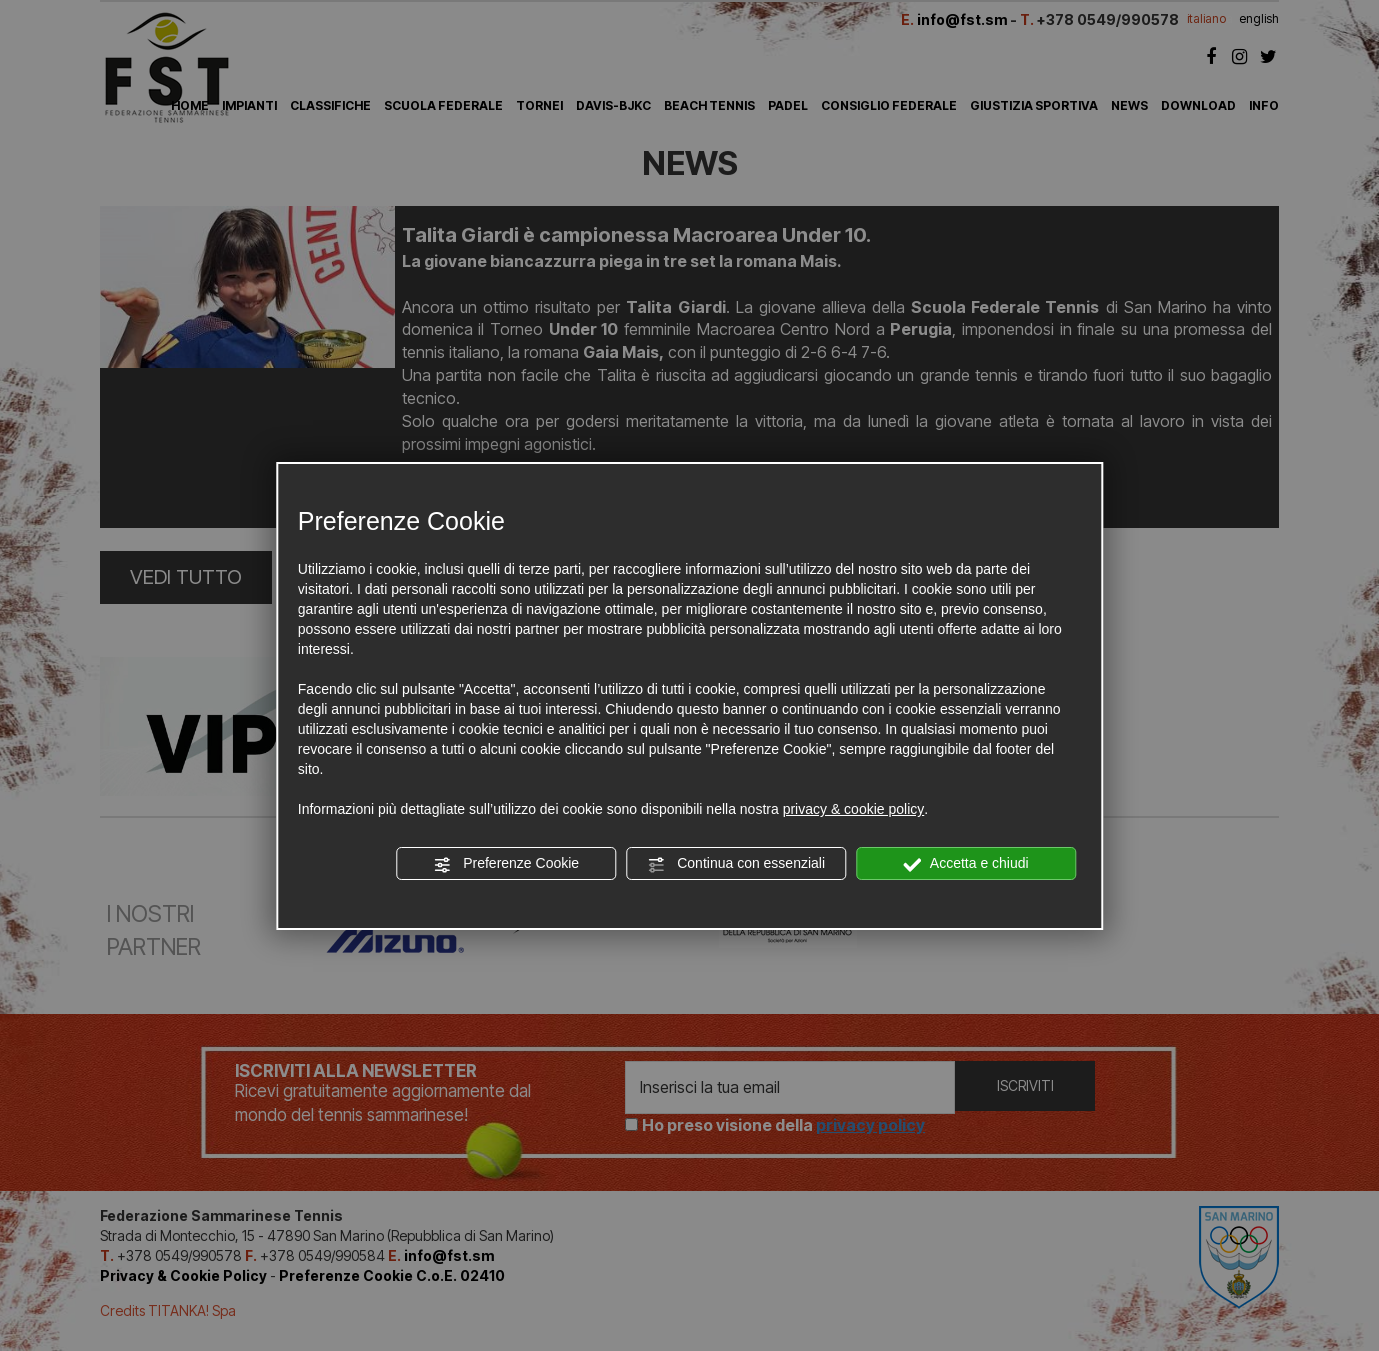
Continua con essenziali (736, 864)
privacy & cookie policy (854, 809)
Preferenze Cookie (506, 864)
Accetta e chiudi (966, 864)
